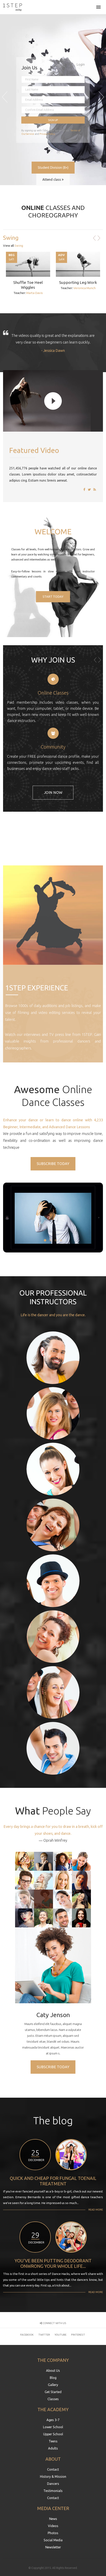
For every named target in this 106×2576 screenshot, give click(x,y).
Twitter (44, 2334)
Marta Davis (34, 293)
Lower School (53, 2427)
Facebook (27, 2334)
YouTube (60, 2334)
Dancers (53, 2483)
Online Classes (53, 693)
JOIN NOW (53, 792)
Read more (95, 2209)
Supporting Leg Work (78, 282)
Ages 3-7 (53, 2420)
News (53, 2519)
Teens (53, 2441)
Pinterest (78, 2334)
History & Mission (53, 2476)
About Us (53, 2370)
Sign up (53, 120)
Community (53, 747)
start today (53, 579)
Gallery (53, 2385)
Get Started (53, 2392)
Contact (53, 2469)
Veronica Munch (84, 288)
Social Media (53, 2540)
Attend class (53, 179)
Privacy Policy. (48, 134)
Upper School (53, 2434)
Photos (53, 2533)
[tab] (24, 1861)
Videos (53, 2526)
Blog (53, 2377)
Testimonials (53, 2491)
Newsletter (53, 2547)
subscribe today (53, 1164)
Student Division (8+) (53, 167)
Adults (53, 2448)
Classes (53, 2399)
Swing (19, 245)
